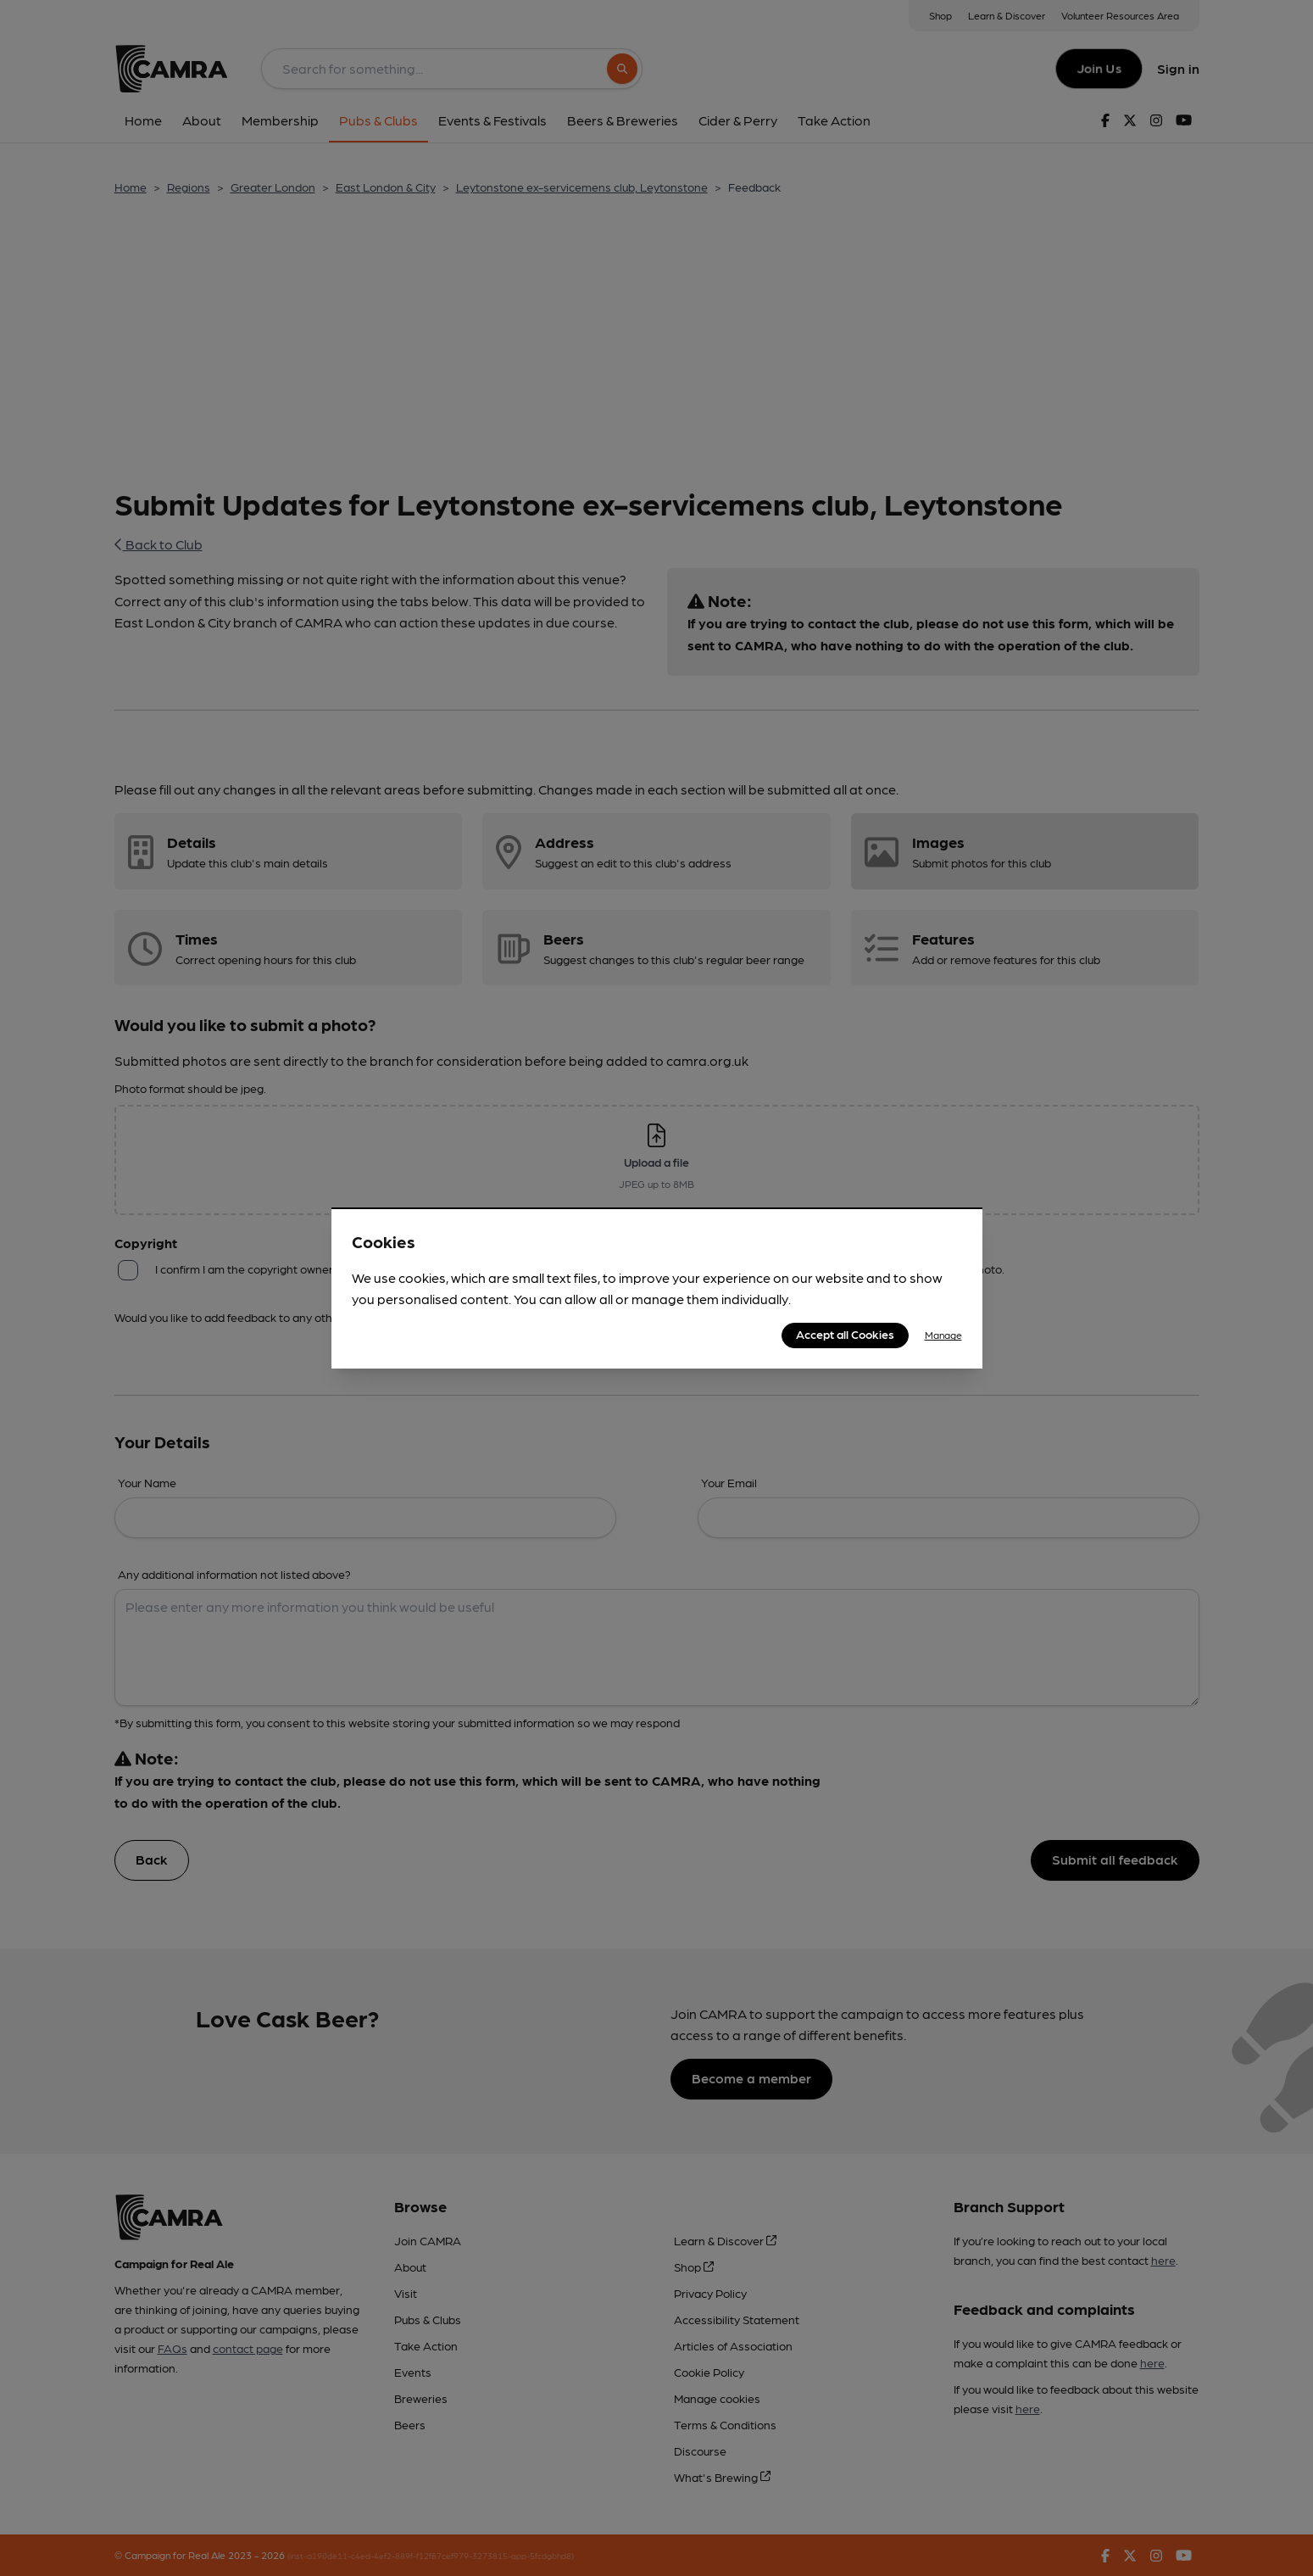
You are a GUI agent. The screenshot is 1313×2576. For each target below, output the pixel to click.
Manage (943, 1335)
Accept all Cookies (845, 1334)
